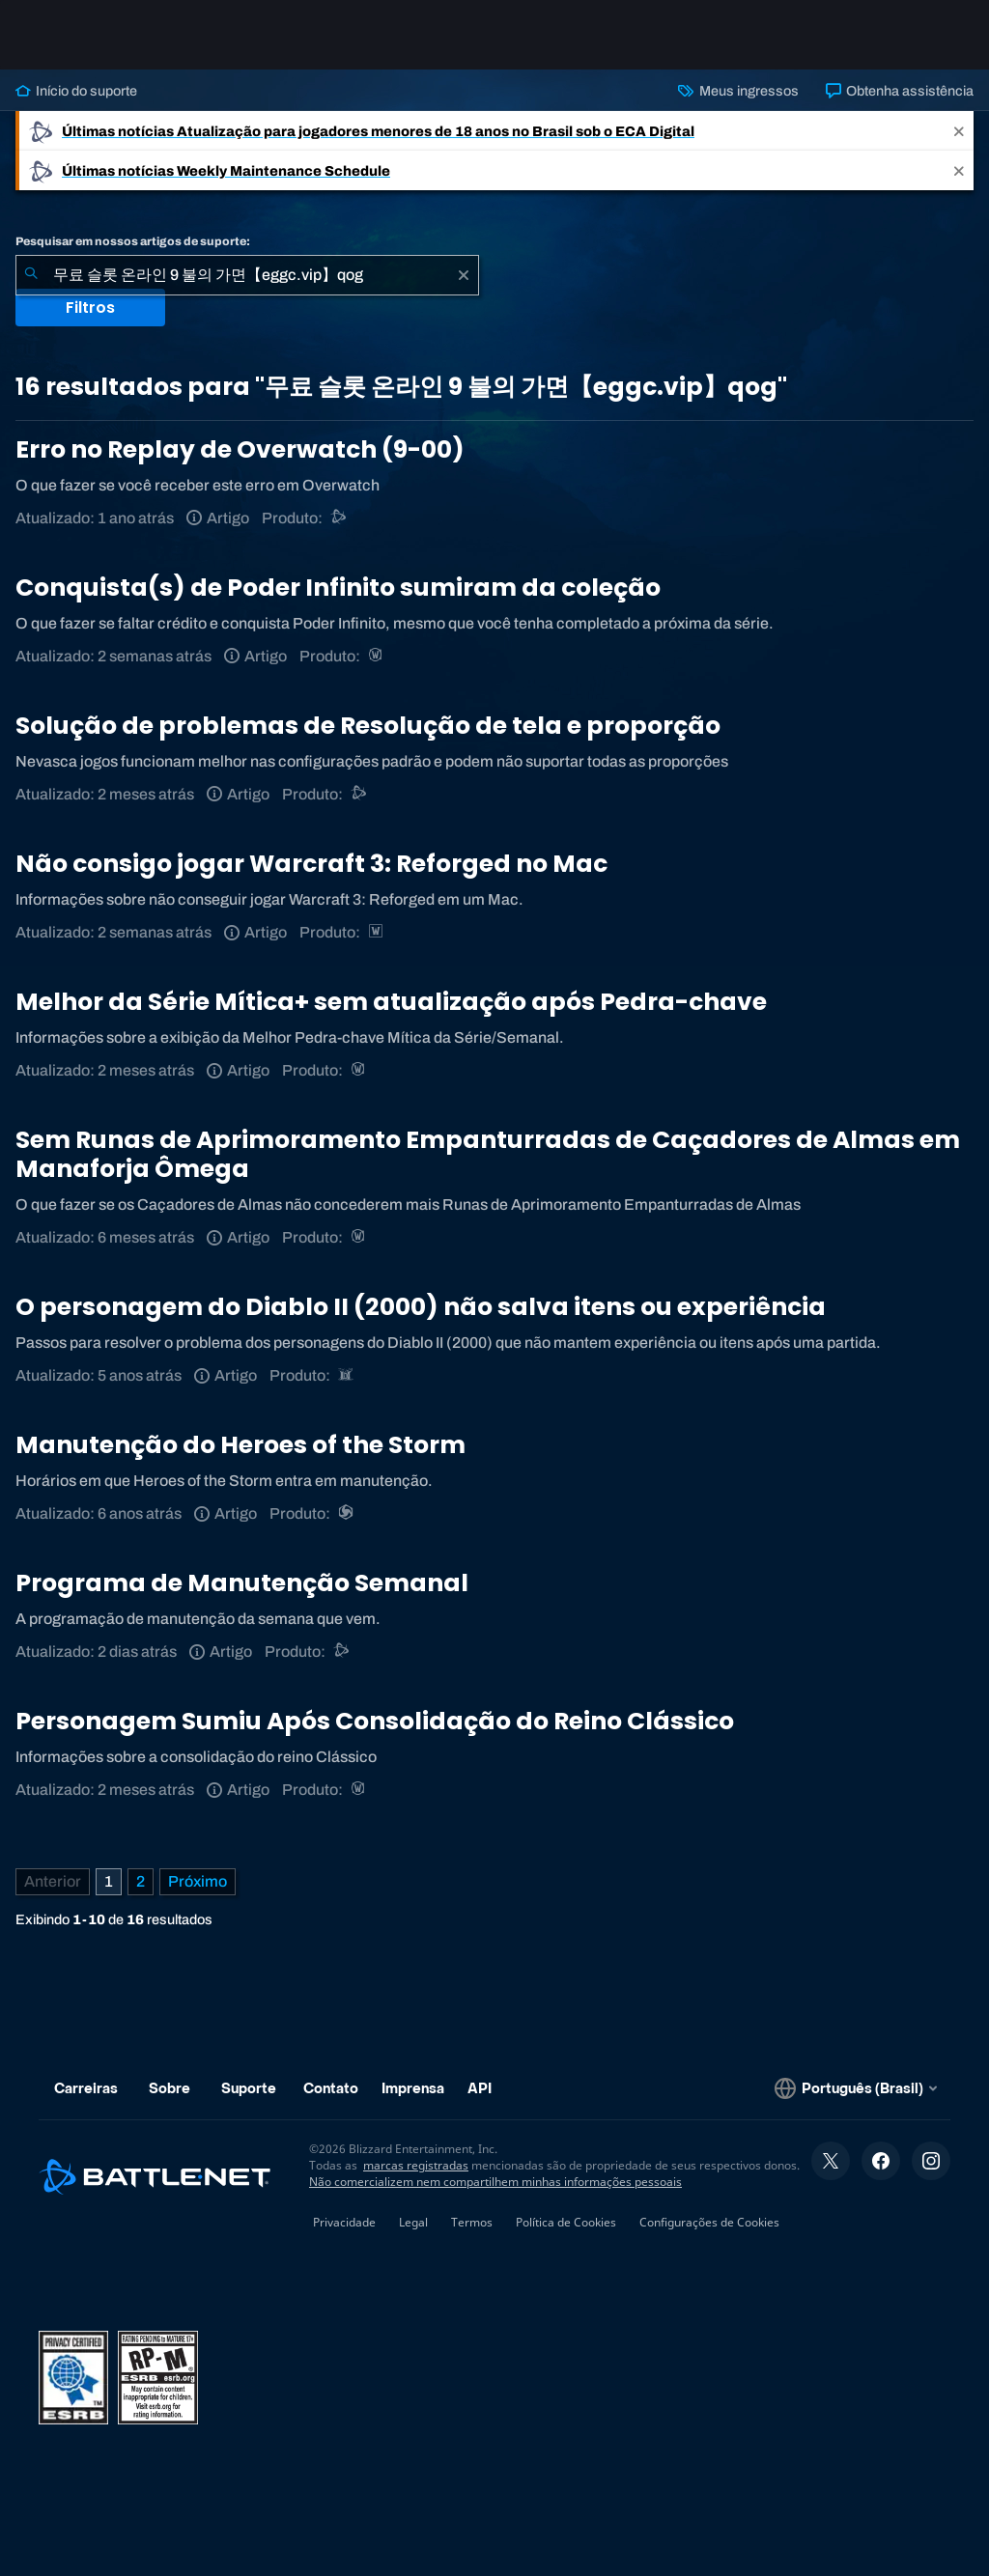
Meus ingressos (738, 90)
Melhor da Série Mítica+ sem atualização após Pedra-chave (391, 1002)
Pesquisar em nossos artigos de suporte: (132, 241)
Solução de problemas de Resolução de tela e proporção (368, 725)
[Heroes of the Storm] (347, 1513)
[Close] (959, 131)
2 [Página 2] (140, 1881)
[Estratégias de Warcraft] (377, 932)
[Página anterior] (52, 1881)
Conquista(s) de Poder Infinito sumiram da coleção (338, 587)
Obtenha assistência (900, 90)
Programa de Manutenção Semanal (241, 1583)
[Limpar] (463, 275)
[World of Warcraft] (377, 656)
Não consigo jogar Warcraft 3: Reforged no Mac (311, 864)
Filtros (90, 307)
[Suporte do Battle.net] (339, 518)
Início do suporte (76, 90)
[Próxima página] (197, 1881)
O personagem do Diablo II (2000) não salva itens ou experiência (420, 1307)
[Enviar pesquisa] (30, 275)
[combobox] (247, 275)
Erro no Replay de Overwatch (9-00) (240, 449)
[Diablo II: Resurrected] (347, 1375)
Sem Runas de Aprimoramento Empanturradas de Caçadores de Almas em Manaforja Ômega (487, 1154)
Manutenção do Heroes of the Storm (240, 1445)
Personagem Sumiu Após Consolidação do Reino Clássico (374, 1721)
